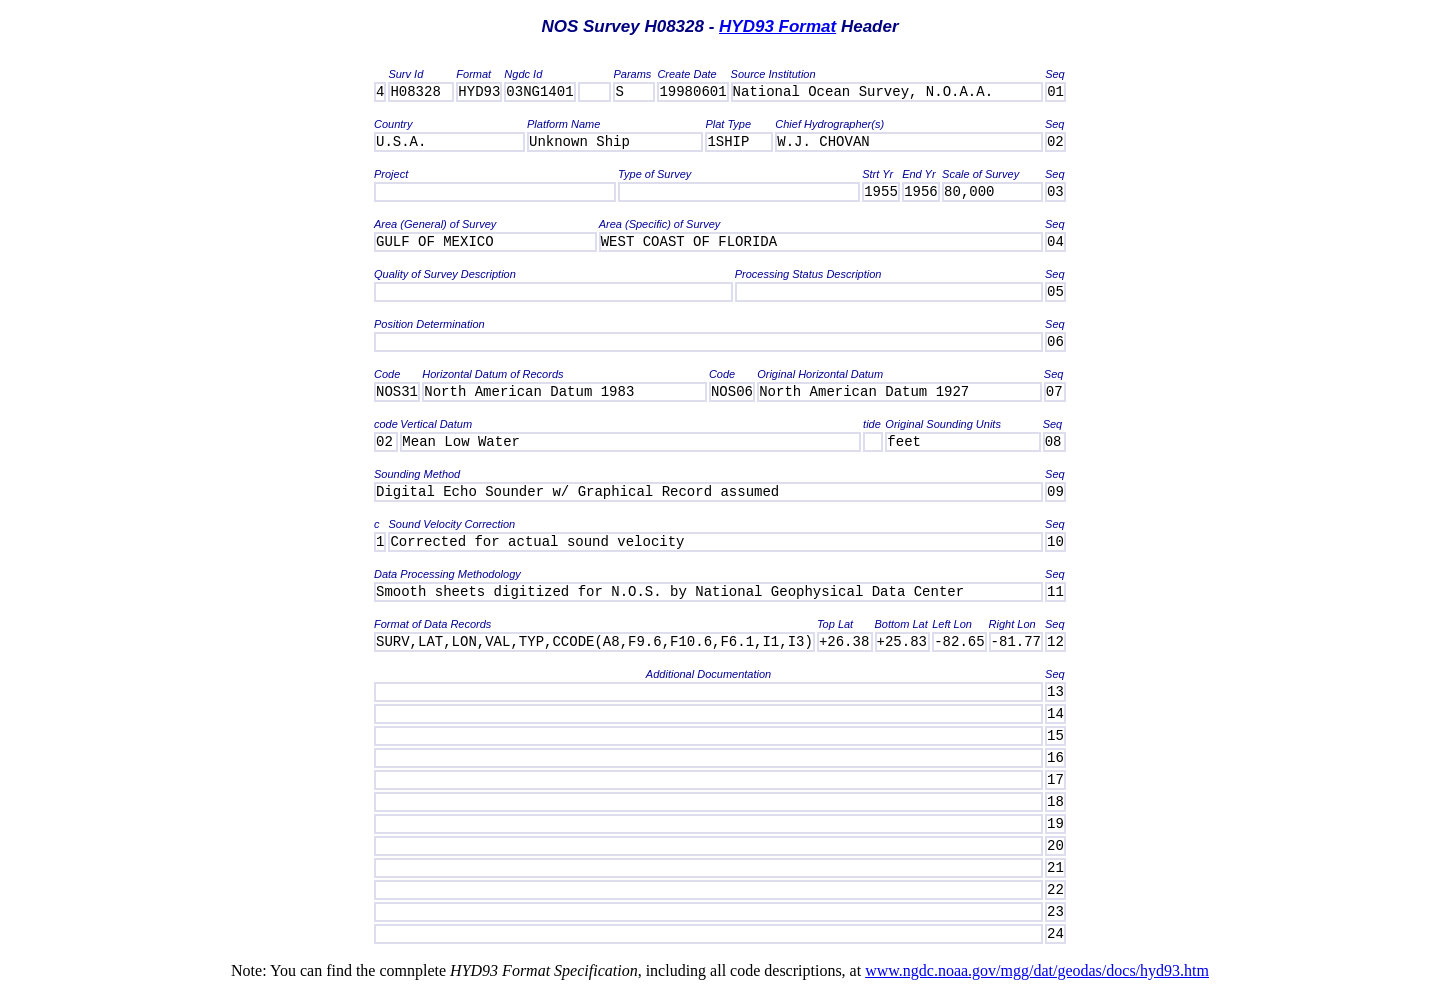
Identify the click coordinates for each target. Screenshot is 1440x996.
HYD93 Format (777, 26)
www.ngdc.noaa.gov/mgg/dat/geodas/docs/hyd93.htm (1037, 970)
